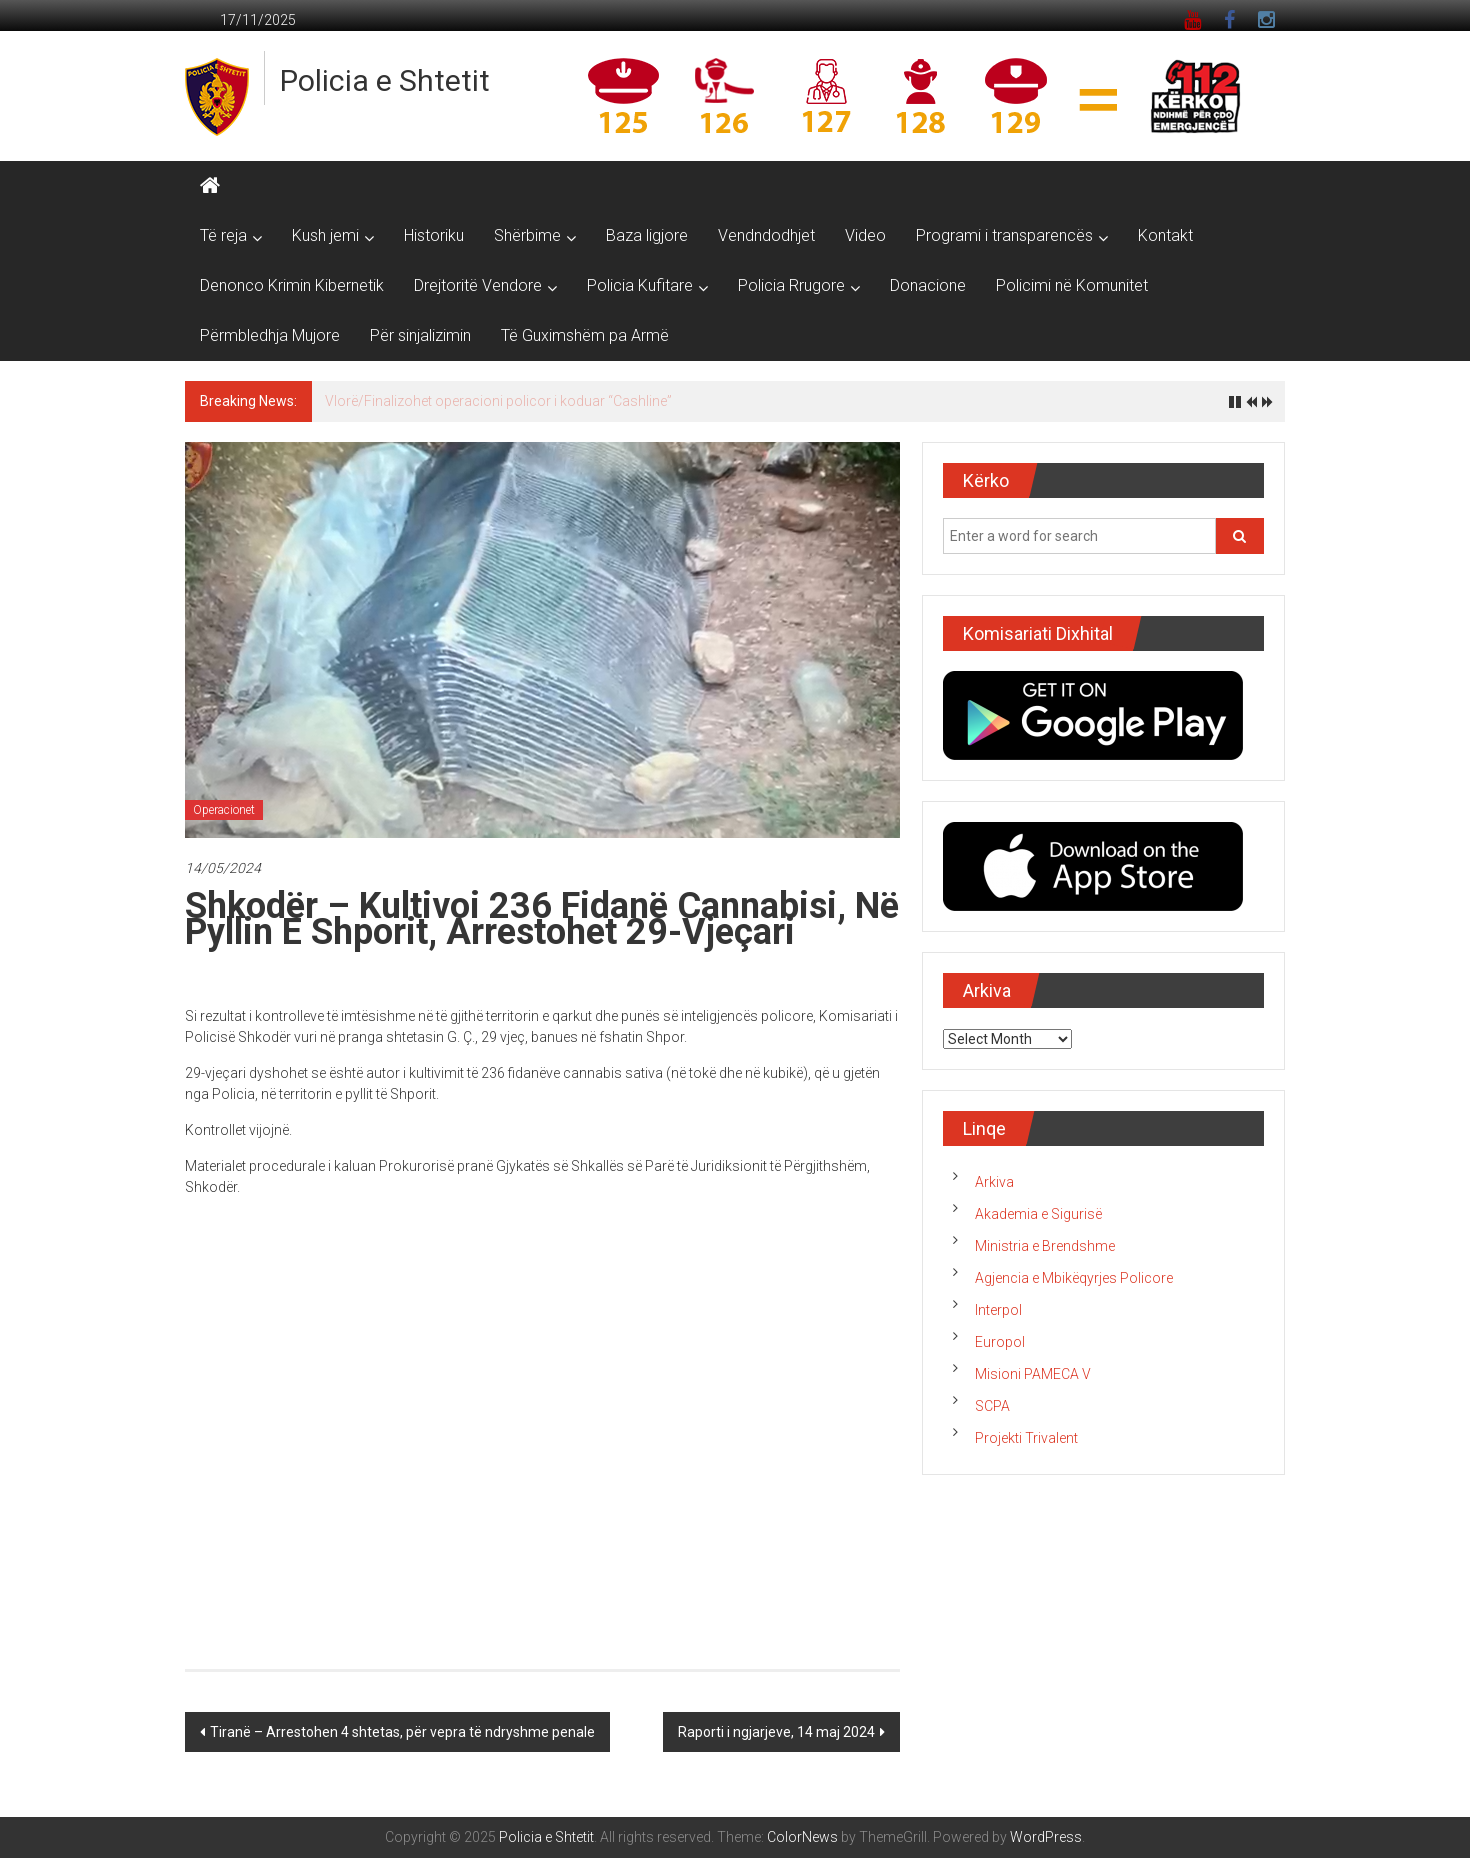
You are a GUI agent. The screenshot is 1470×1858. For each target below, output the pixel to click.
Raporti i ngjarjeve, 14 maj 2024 (776, 1732)
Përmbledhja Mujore (270, 335)
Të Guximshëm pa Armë (585, 335)
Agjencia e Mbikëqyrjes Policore (1074, 1278)
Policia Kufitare (640, 285)
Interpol (998, 1310)
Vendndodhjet (766, 235)
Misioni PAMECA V (1033, 1374)
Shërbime (527, 235)
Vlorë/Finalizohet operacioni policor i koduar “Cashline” (498, 401)
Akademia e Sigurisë (1038, 1214)
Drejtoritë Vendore (478, 285)
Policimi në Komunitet (1072, 285)
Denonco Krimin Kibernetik (292, 285)
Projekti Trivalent (1026, 1438)
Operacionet (224, 810)
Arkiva (994, 1182)
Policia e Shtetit (385, 80)
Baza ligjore (647, 235)
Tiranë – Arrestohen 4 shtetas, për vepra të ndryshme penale (402, 1732)
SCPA (992, 1406)
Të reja (223, 235)
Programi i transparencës (1004, 235)
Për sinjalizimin (420, 335)
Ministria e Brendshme (1045, 1246)
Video (865, 235)
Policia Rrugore (791, 285)
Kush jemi (325, 235)
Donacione (928, 285)
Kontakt (1165, 235)
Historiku (434, 235)
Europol (1000, 1342)
